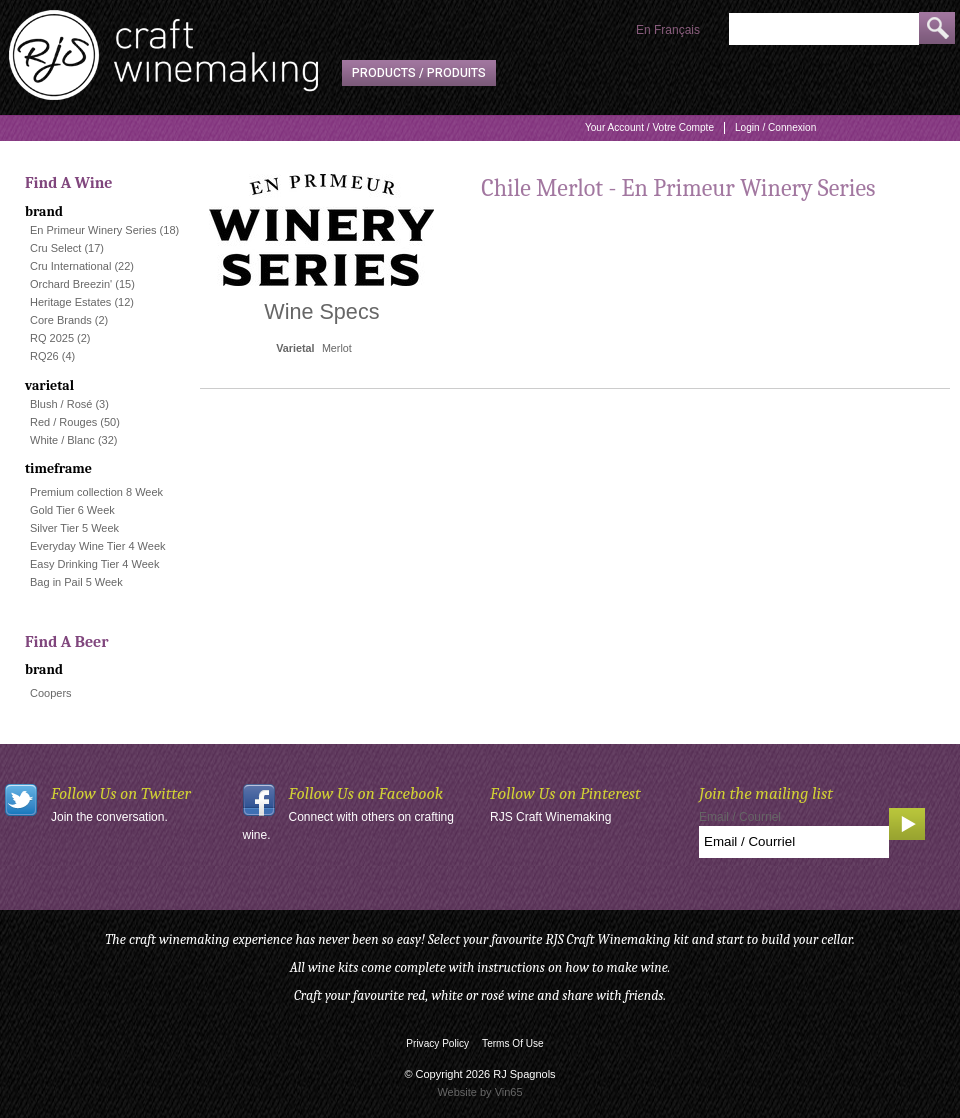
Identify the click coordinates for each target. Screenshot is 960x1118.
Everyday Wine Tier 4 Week (98, 546)
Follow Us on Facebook (366, 793)
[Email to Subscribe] (794, 842)
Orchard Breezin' (71, 284)
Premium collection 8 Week (96, 492)
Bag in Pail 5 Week (76, 582)
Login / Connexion (775, 127)
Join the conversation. (109, 817)
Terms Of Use (513, 1043)
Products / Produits (419, 73)
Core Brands (61, 320)
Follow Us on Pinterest (565, 793)
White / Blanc (62, 440)
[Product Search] (824, 29)
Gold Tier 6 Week (72, 510)
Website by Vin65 (479, 1092)
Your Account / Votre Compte (649, 127)
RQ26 (44, 356)
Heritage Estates (70, 302)
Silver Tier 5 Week (74, 528)
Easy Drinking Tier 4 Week (94, 564)
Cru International (70, 266)
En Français (668, 30)
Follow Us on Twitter (121, 793)
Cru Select (55, 248)
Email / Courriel (740, 817)
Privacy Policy (437, 1043)
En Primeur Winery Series (93, 230)
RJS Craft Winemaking (550, 817)
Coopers (51, 693)
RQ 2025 (52, 338)
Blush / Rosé (61, 404)
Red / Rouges (63, 422)
